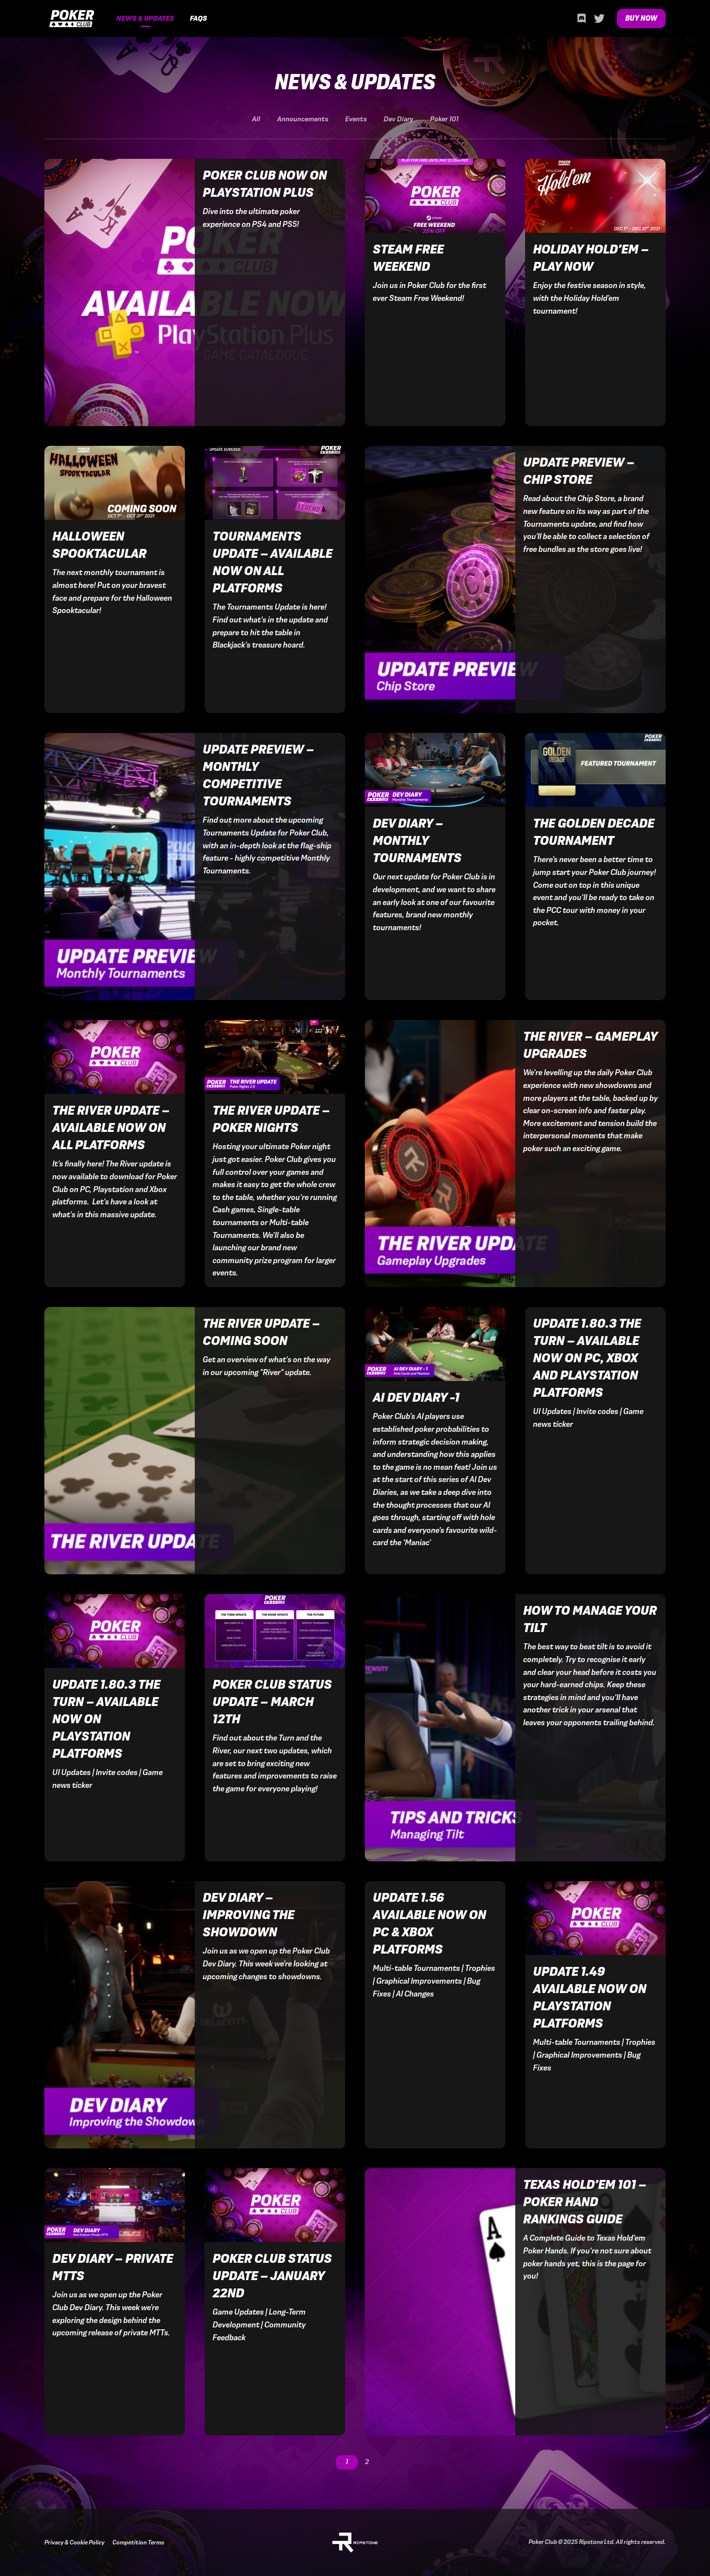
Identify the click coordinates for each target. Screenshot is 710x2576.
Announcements (302, 119)
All (256, 119)
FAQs (198, 18)
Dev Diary (398, 119)
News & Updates (145, 18)
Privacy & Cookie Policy (74, 2542)
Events (356, 119)
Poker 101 (444, 119)
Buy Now (641, 18)
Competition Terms (138, 2542)
